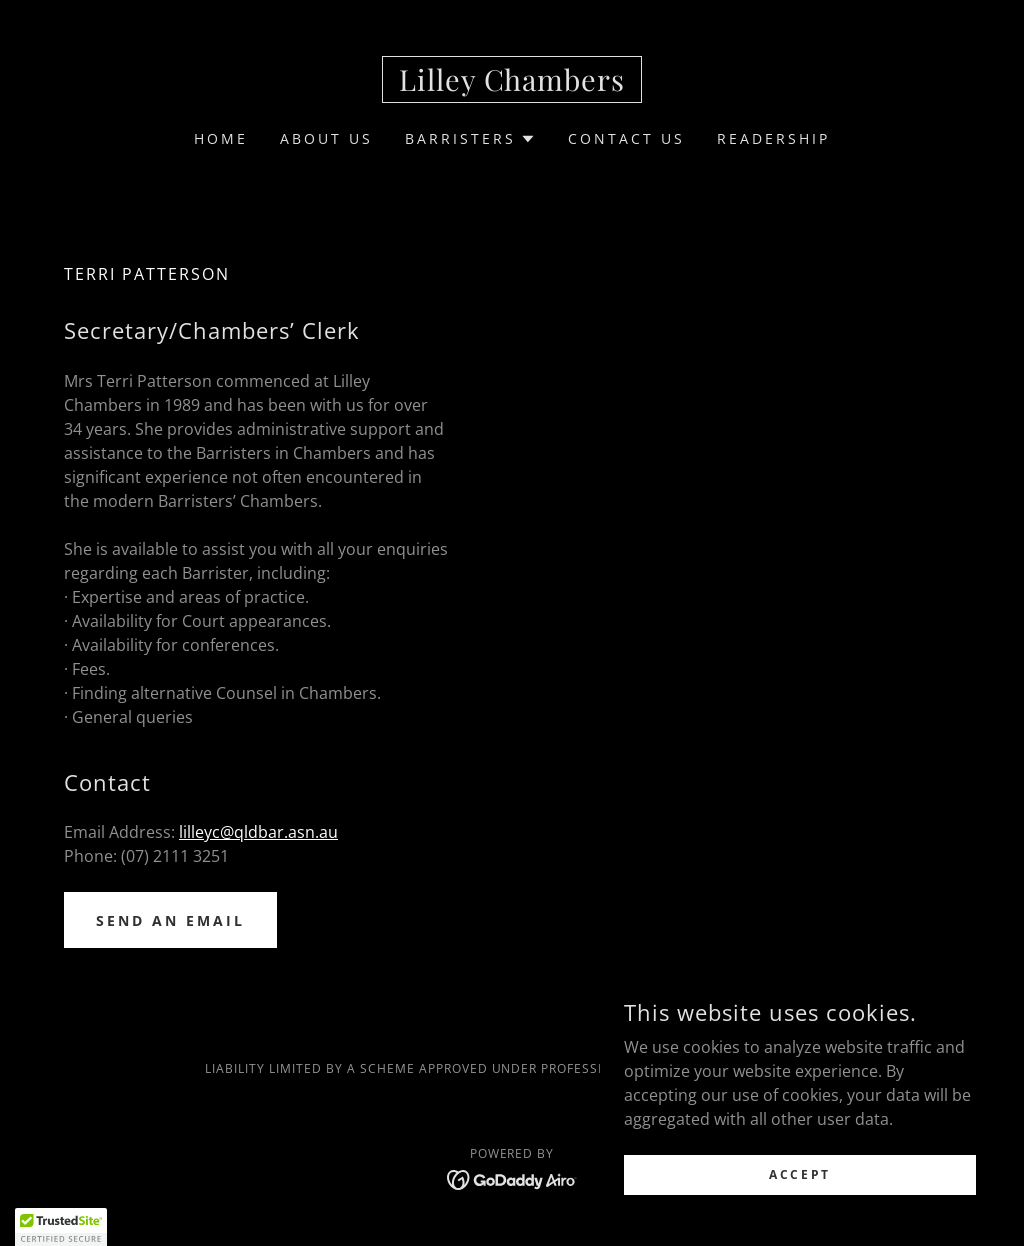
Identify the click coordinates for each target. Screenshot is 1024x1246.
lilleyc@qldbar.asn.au (258, 832)
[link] (512, 85)
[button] (470, 139)
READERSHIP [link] (773, 138)
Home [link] (221, 138)
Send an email (170, 920)
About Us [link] (326, 138)
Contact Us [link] (626, 138)
